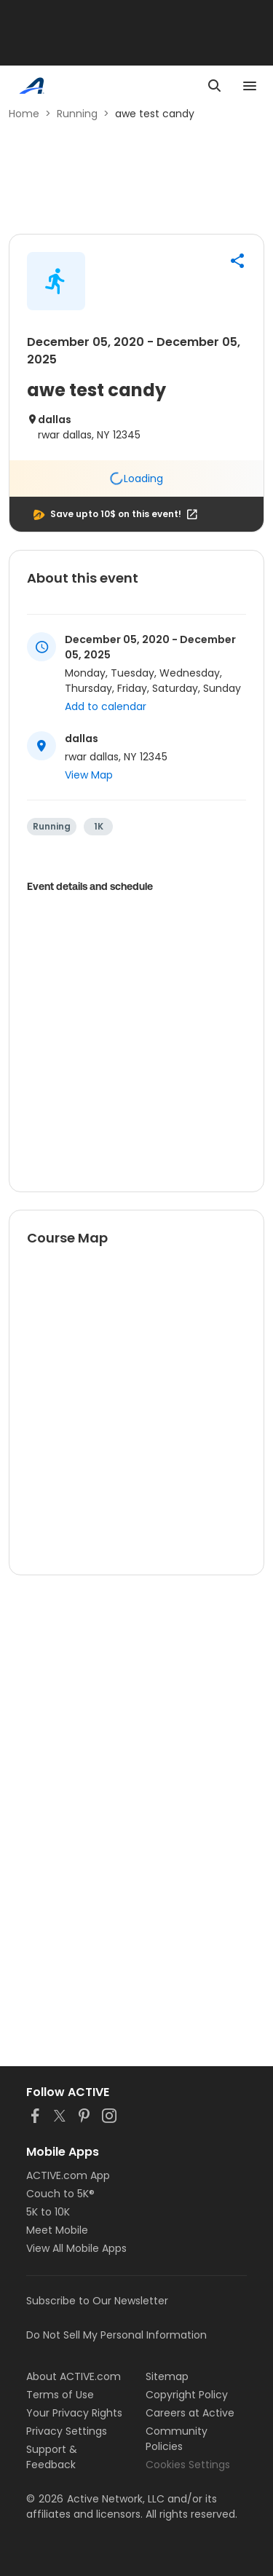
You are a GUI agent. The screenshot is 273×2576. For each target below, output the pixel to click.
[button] (237, 260)
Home (24, 113)
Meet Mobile (57, 2230)
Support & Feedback (51, 2457)
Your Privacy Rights (74, 2413)
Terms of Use (60, 2394)
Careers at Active (190, 2413)
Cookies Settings (188, 2464)
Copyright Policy (187, 2394)
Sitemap (167, 2376)
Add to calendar (105, 706)
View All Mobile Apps (76, 2248)
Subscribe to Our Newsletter (97, 2300)
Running (77, 113)
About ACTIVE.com (73, 2376)
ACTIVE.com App (68, 2175)
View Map (89, 775)
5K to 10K (48, 2212)
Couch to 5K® (60, 2193)
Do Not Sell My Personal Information (116, 2335)
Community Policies (176, 2439)
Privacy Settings (66, 2431)
